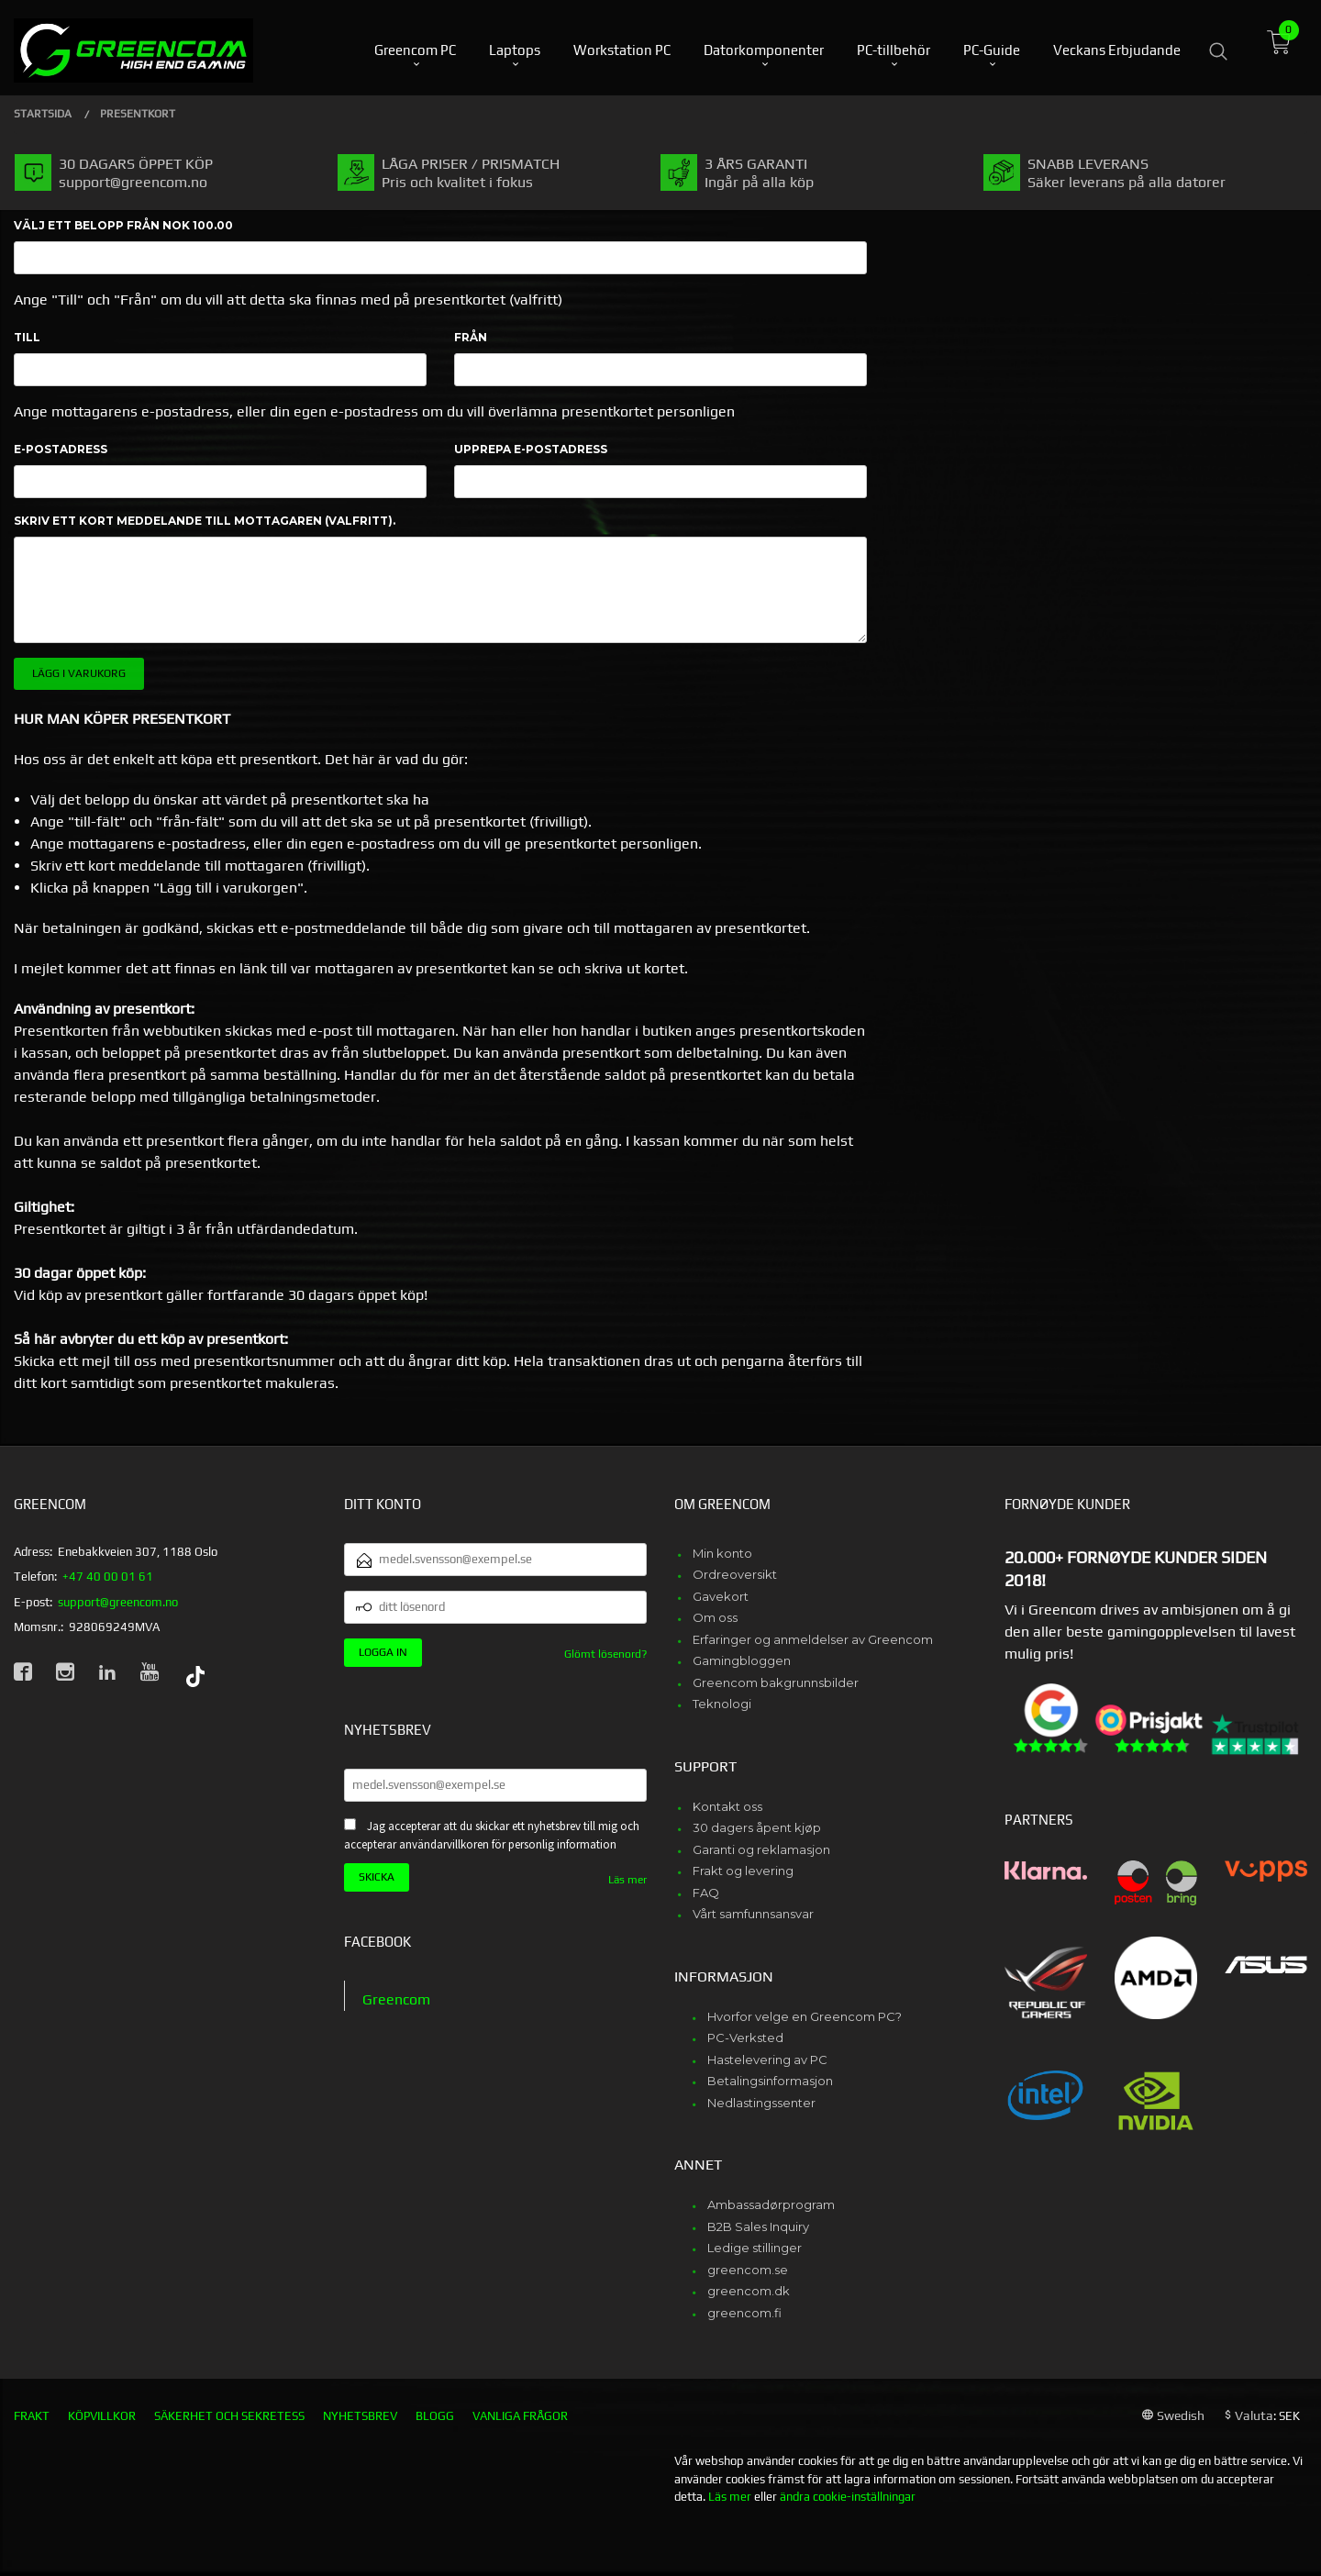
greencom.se (747, 2269)
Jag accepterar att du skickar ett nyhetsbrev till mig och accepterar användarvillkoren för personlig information (491, 1835)
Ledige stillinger (754, 2247)
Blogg (435, 2416)
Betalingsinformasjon (770, 2080)
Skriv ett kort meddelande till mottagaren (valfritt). (204, 520)
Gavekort (721, 1596)
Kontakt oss (727, 1806)
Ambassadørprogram (771, 2204)
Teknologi (722, 1703)
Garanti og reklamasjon (761, 1849)
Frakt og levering (743, 1870)
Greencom (396, 1999)
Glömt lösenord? (605, 1654)
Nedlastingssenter (761, 2102)
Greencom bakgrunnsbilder (776, 1682)
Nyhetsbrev (360, 2416)
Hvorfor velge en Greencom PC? (804, 2016)
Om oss (715, 1617)
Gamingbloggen (742, 1660)
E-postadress (60, 449)
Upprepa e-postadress (530, 449)
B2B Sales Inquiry (758, 2226)
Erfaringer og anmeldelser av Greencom (813, 1639)
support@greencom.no (118, 1602)
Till (27, 337)
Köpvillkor (102, 2416)
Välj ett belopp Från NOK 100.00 (123, 225)
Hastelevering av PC (767, 2059)
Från (470, 337)
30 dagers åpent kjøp (757, 1827)
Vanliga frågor (520, 2416)
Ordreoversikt (735, 1574)
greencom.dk (748, 2290)
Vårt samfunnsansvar (753, 1913)
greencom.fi (744, 2312)
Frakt (32, 2416)
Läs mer (627, 1879)
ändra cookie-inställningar (848, 2497)
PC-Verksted (745, 2037)
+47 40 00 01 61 (107, 1576)
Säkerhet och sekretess (229, 2416)
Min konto (722, 1553)
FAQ (706, 1892)
